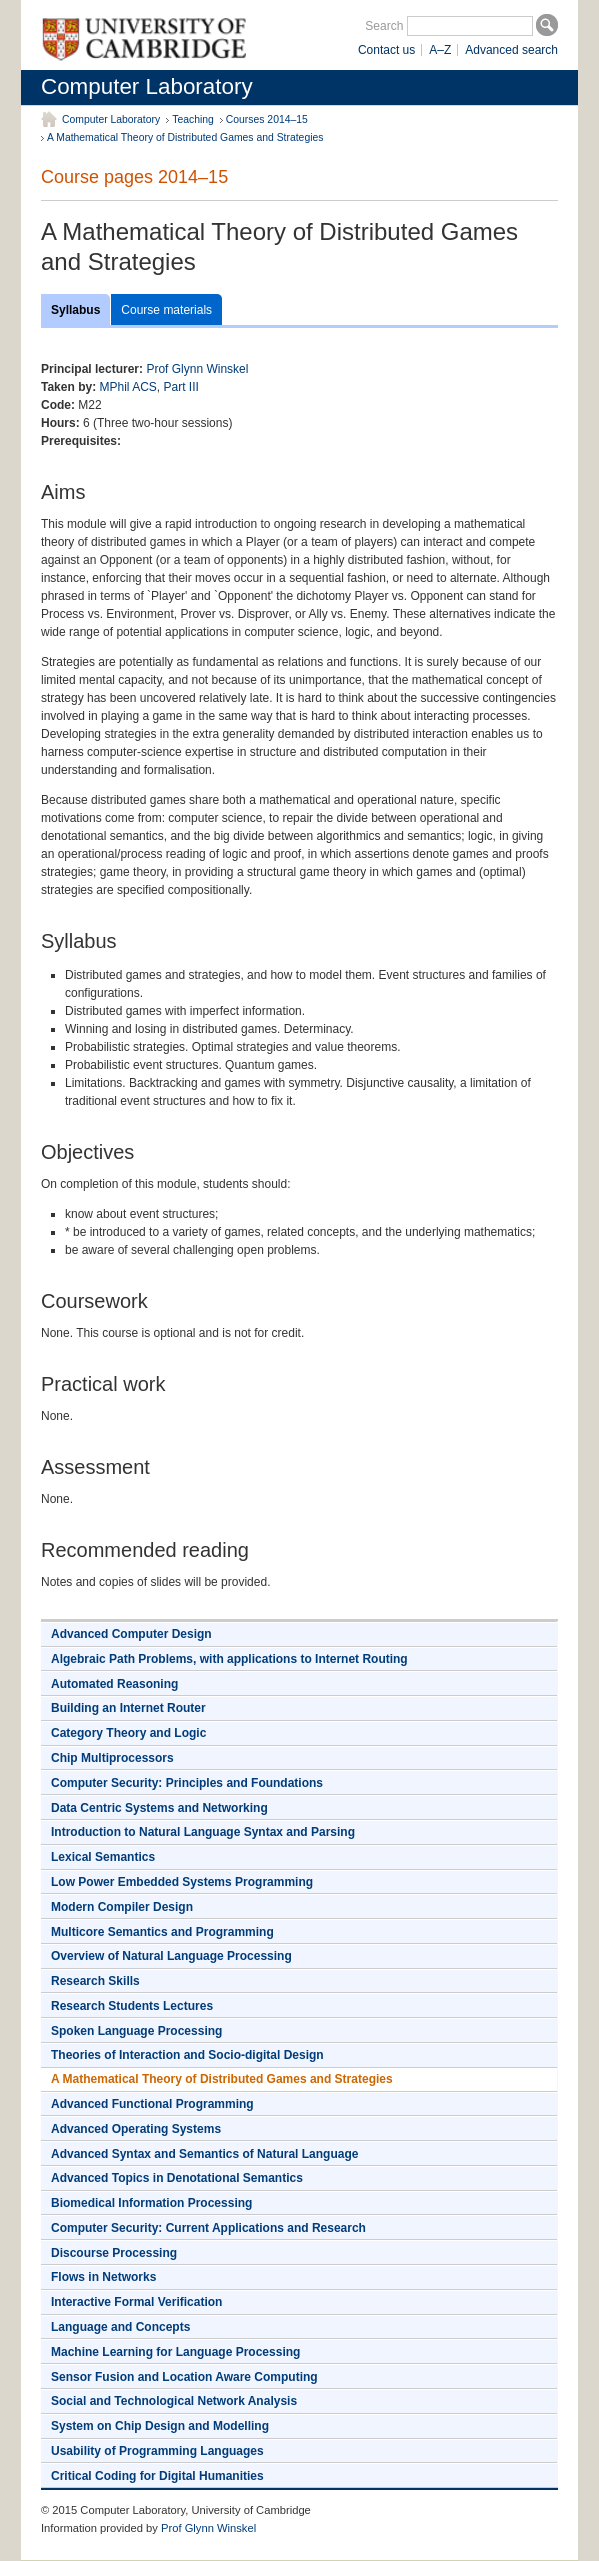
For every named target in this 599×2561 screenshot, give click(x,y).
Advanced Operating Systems (136, 2129)
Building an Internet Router (128, 1708)
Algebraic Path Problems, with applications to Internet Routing (229, 1659)
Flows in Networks (103, 2277)
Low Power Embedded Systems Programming (182, 1882)
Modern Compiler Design (122, 1907)
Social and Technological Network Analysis (174, 2401)
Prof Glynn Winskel (197, 369)
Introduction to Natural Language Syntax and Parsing (203, 1832)
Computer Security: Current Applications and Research (208, 2228)
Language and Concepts (120, 2327)
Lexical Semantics (103, 1857)
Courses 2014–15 (267, 119)
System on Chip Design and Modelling (160, 2426)
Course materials (166, 310)
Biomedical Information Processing (151, 2203)
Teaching (193, 119)
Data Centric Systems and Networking (159, 1808)
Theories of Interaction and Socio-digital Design (187, 2055)
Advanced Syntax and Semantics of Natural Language (204, 2154)
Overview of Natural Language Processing (171, 1956)
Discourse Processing (114, 2253)
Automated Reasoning (114, 1684)
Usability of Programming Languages (157, 2451)
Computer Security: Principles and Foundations (187, 1783)
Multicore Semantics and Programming (162, 1932)
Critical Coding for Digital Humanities (157, 2476)
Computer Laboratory (147, 86)
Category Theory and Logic (128, 1733)
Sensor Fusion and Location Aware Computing (184, 2377)
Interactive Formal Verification (136, 2302)
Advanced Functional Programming (152, 2104)
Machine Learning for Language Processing (175, 2352)
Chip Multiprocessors (112, 1758)
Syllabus (75, 310)
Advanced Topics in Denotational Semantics (177, 2178)
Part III (181, 387)
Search (384, 26)
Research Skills (95, 1981)
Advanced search (511, 50)
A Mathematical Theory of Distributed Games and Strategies (185, 137)
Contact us (386, 50)
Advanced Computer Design (131, 1634)
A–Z (440, 50)
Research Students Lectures (132, 2006)
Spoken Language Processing (136, 2031)
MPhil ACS (127, 387)
